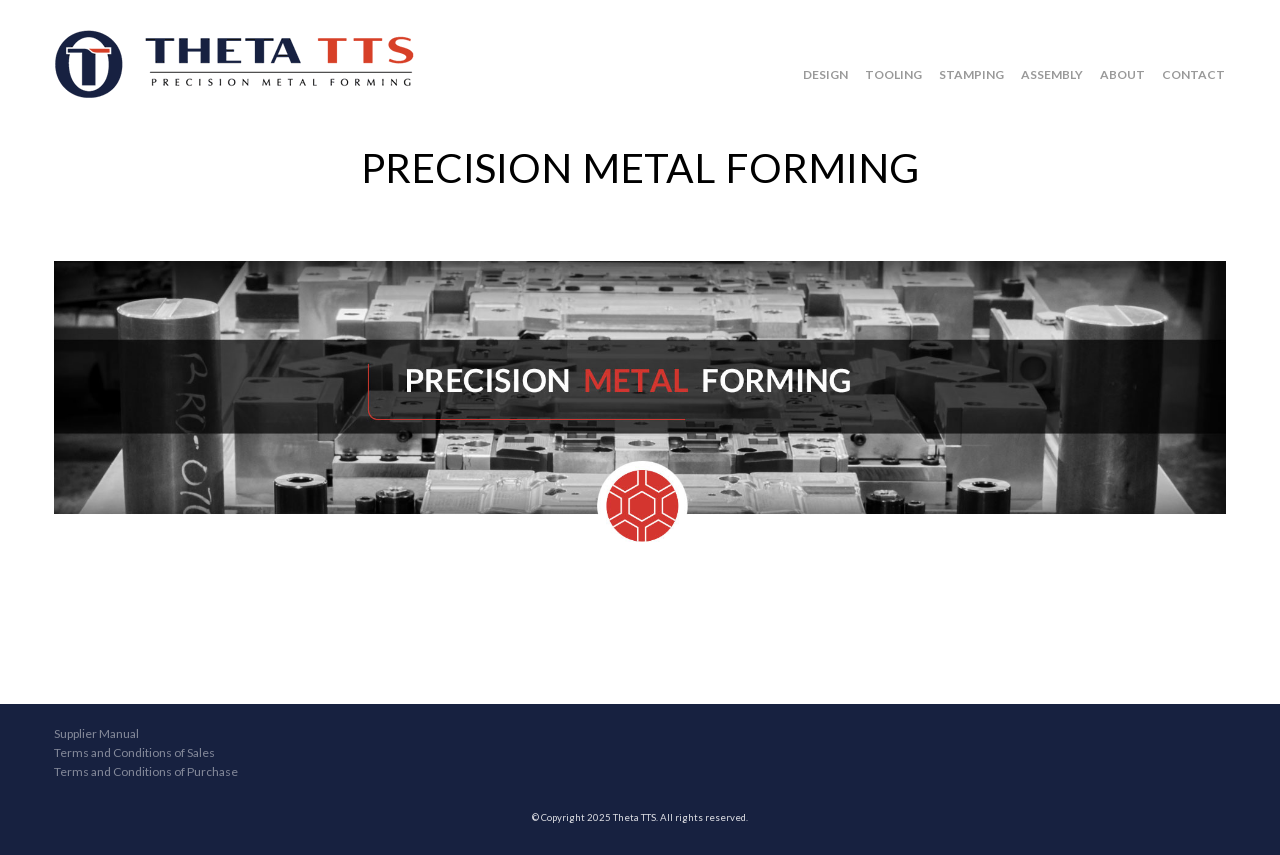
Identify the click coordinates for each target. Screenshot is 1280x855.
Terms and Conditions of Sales (134, 752)
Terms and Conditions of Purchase (146, 771)
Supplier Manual (96, 733)
